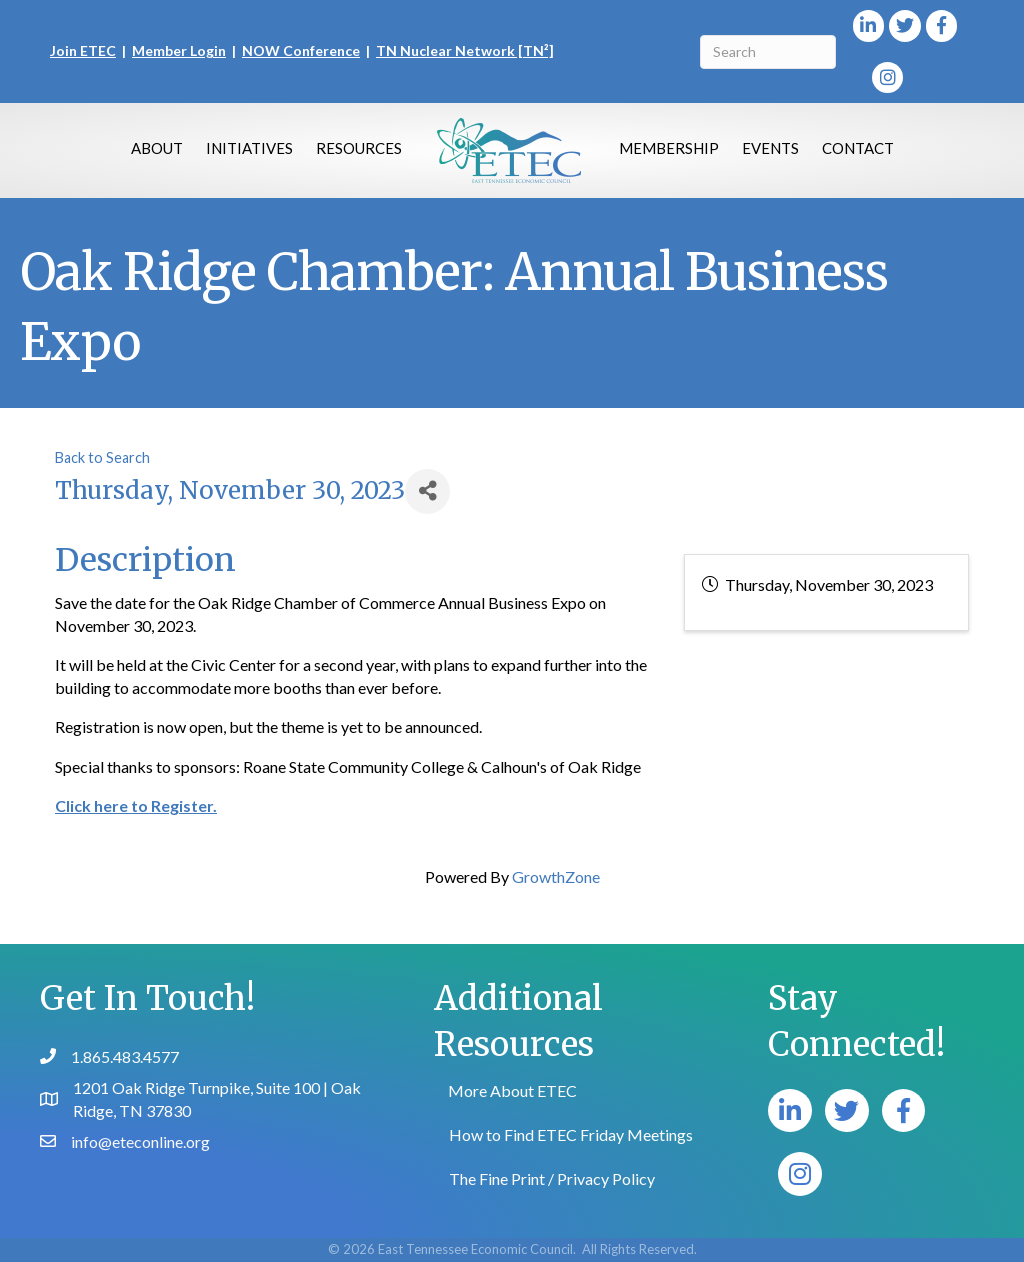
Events (770, 148)
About (157, 148)
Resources (359, 148)
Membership (669, 148)
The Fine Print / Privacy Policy (552, 1178)
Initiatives (249, 148)
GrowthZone (556, 876)
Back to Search (102, 457)
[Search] (768, 52)
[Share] (427, 491)
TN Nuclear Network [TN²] (465, 50)
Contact (858, 148)
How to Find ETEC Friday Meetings (571, 1134)
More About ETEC (512, 1090)
